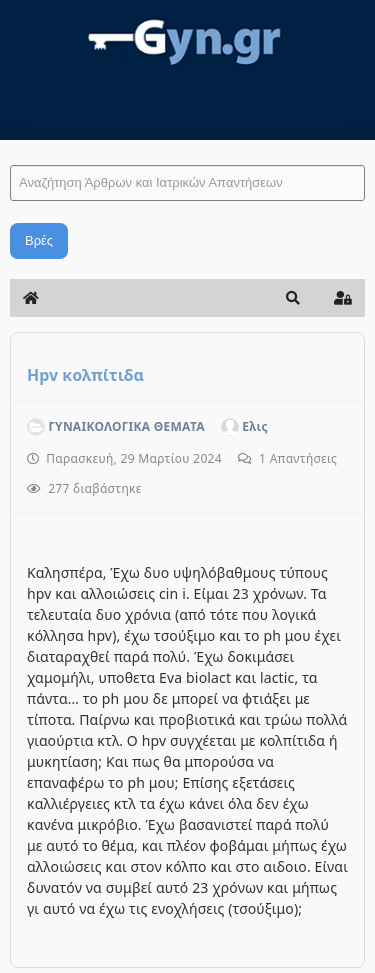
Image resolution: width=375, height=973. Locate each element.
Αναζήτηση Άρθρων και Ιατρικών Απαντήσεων (10, 145)
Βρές (39, 240)
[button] (293, 298)
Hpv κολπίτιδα (85, 375)
